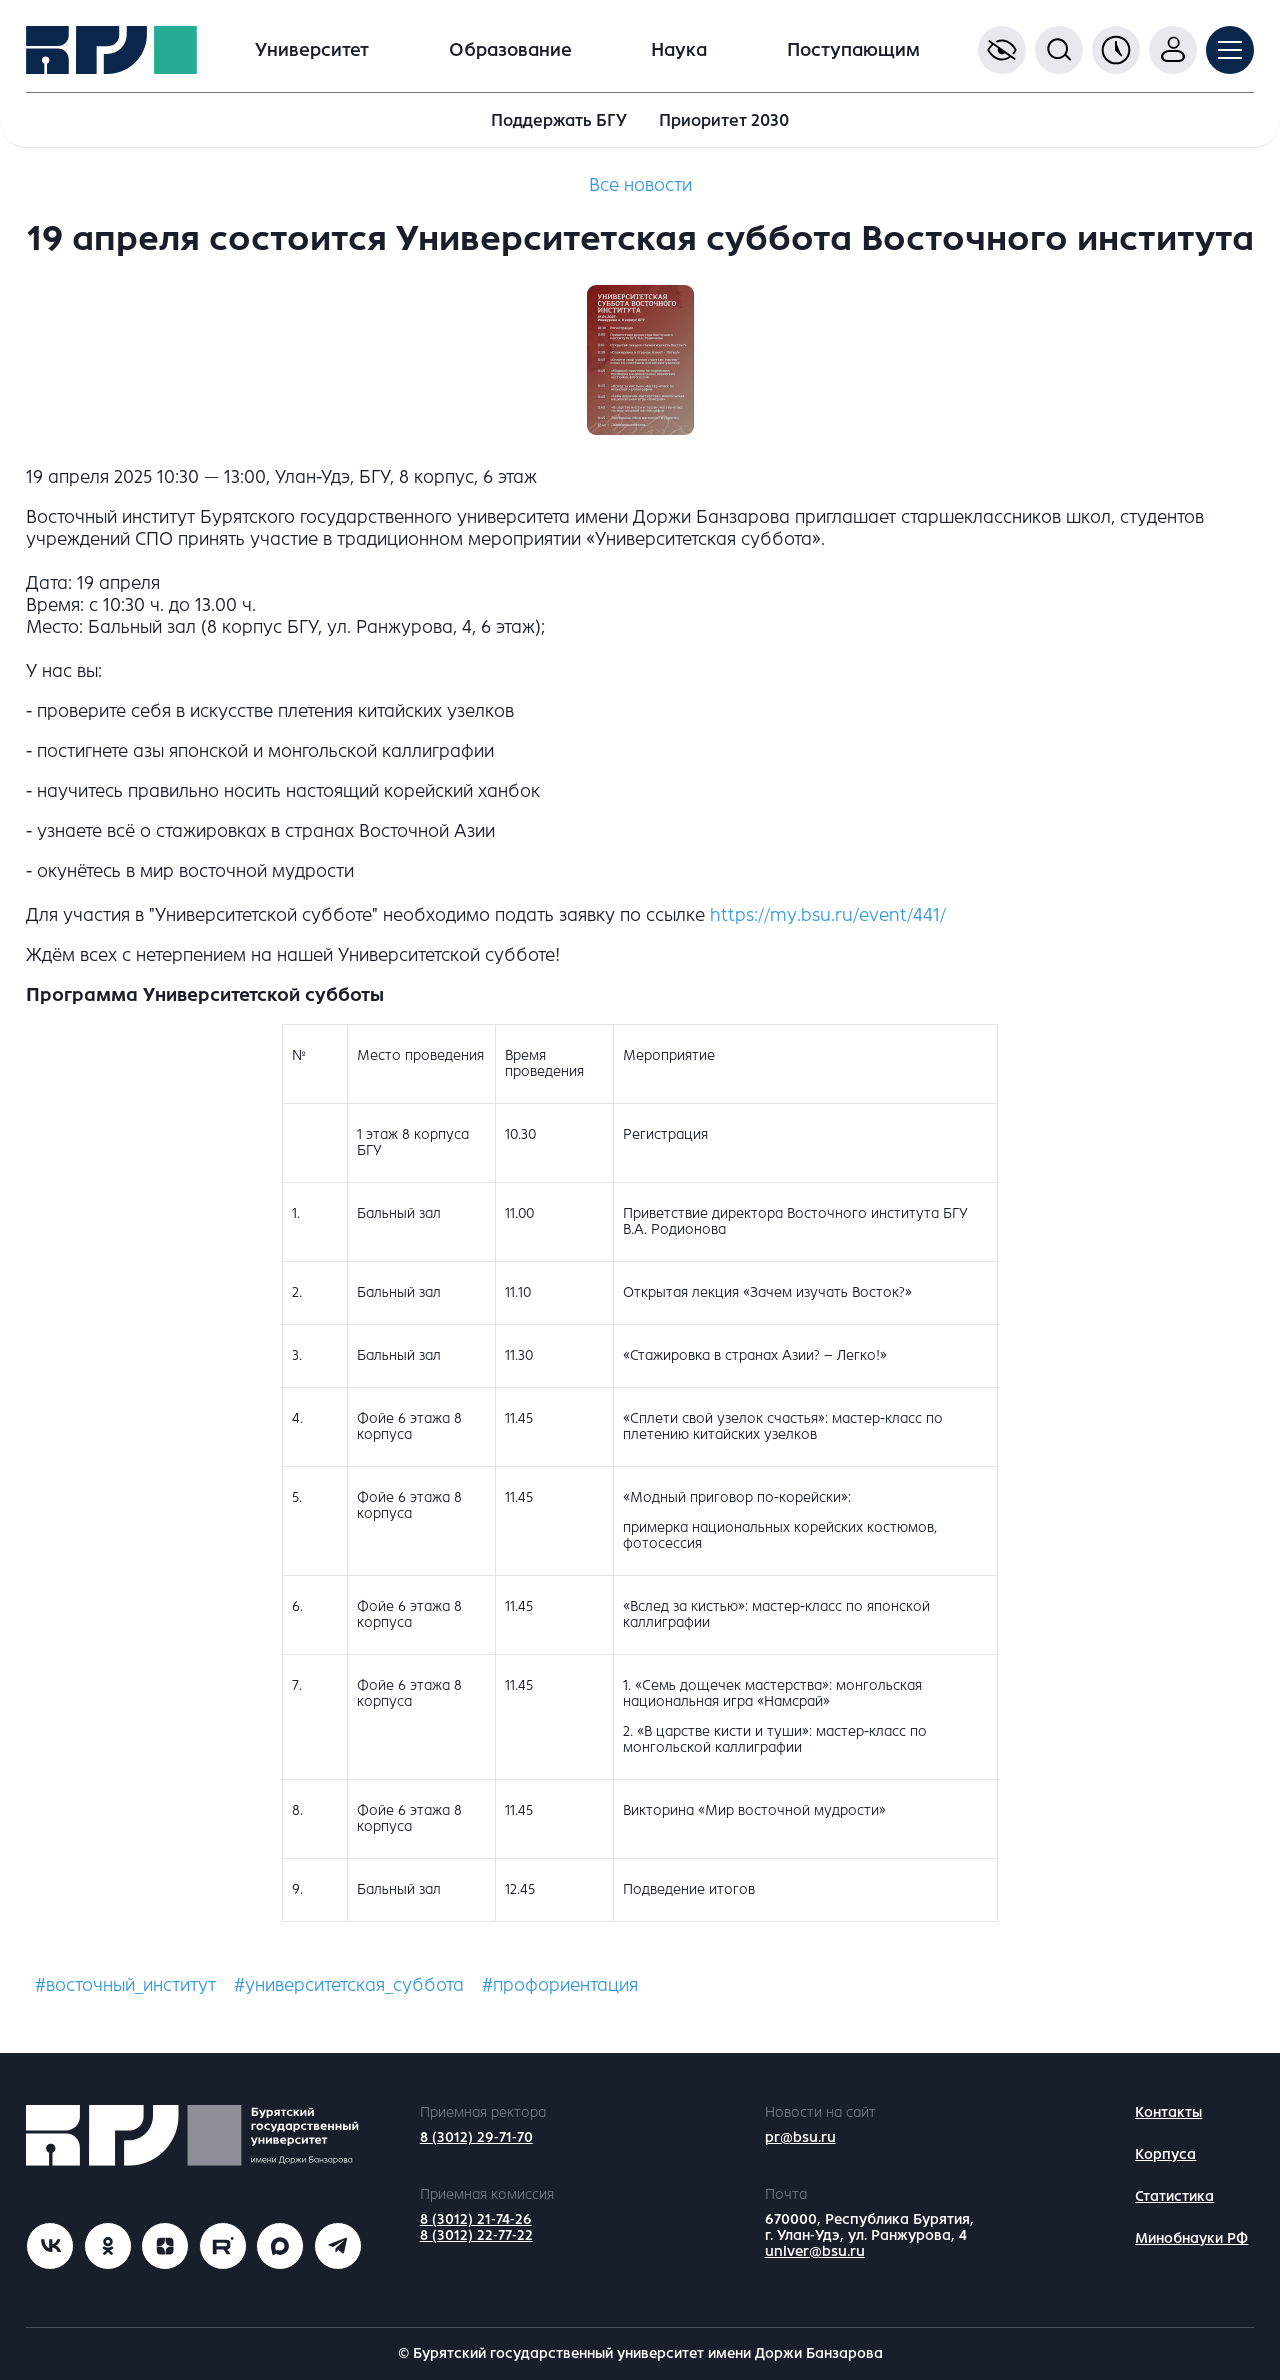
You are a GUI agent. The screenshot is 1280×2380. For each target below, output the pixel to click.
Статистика (1174, 2196)
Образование (510, 50)
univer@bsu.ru (815, 2251)
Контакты (1168, 2112)
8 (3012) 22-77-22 (476, 2235)
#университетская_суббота (349, 1985)
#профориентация (560, 1985)
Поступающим (853, 50)
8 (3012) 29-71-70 (476, 2137)
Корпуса (1165, 2154)
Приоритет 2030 (724, 120)
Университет (312, 50)
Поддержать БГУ (559, 120)
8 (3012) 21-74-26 (476, 2219)
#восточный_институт (125, 1985)
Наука (679, 50)
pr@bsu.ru (800, 2137)
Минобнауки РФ (1191, 2238)
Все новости (640, 185)
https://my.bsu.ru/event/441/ (828, 915)
